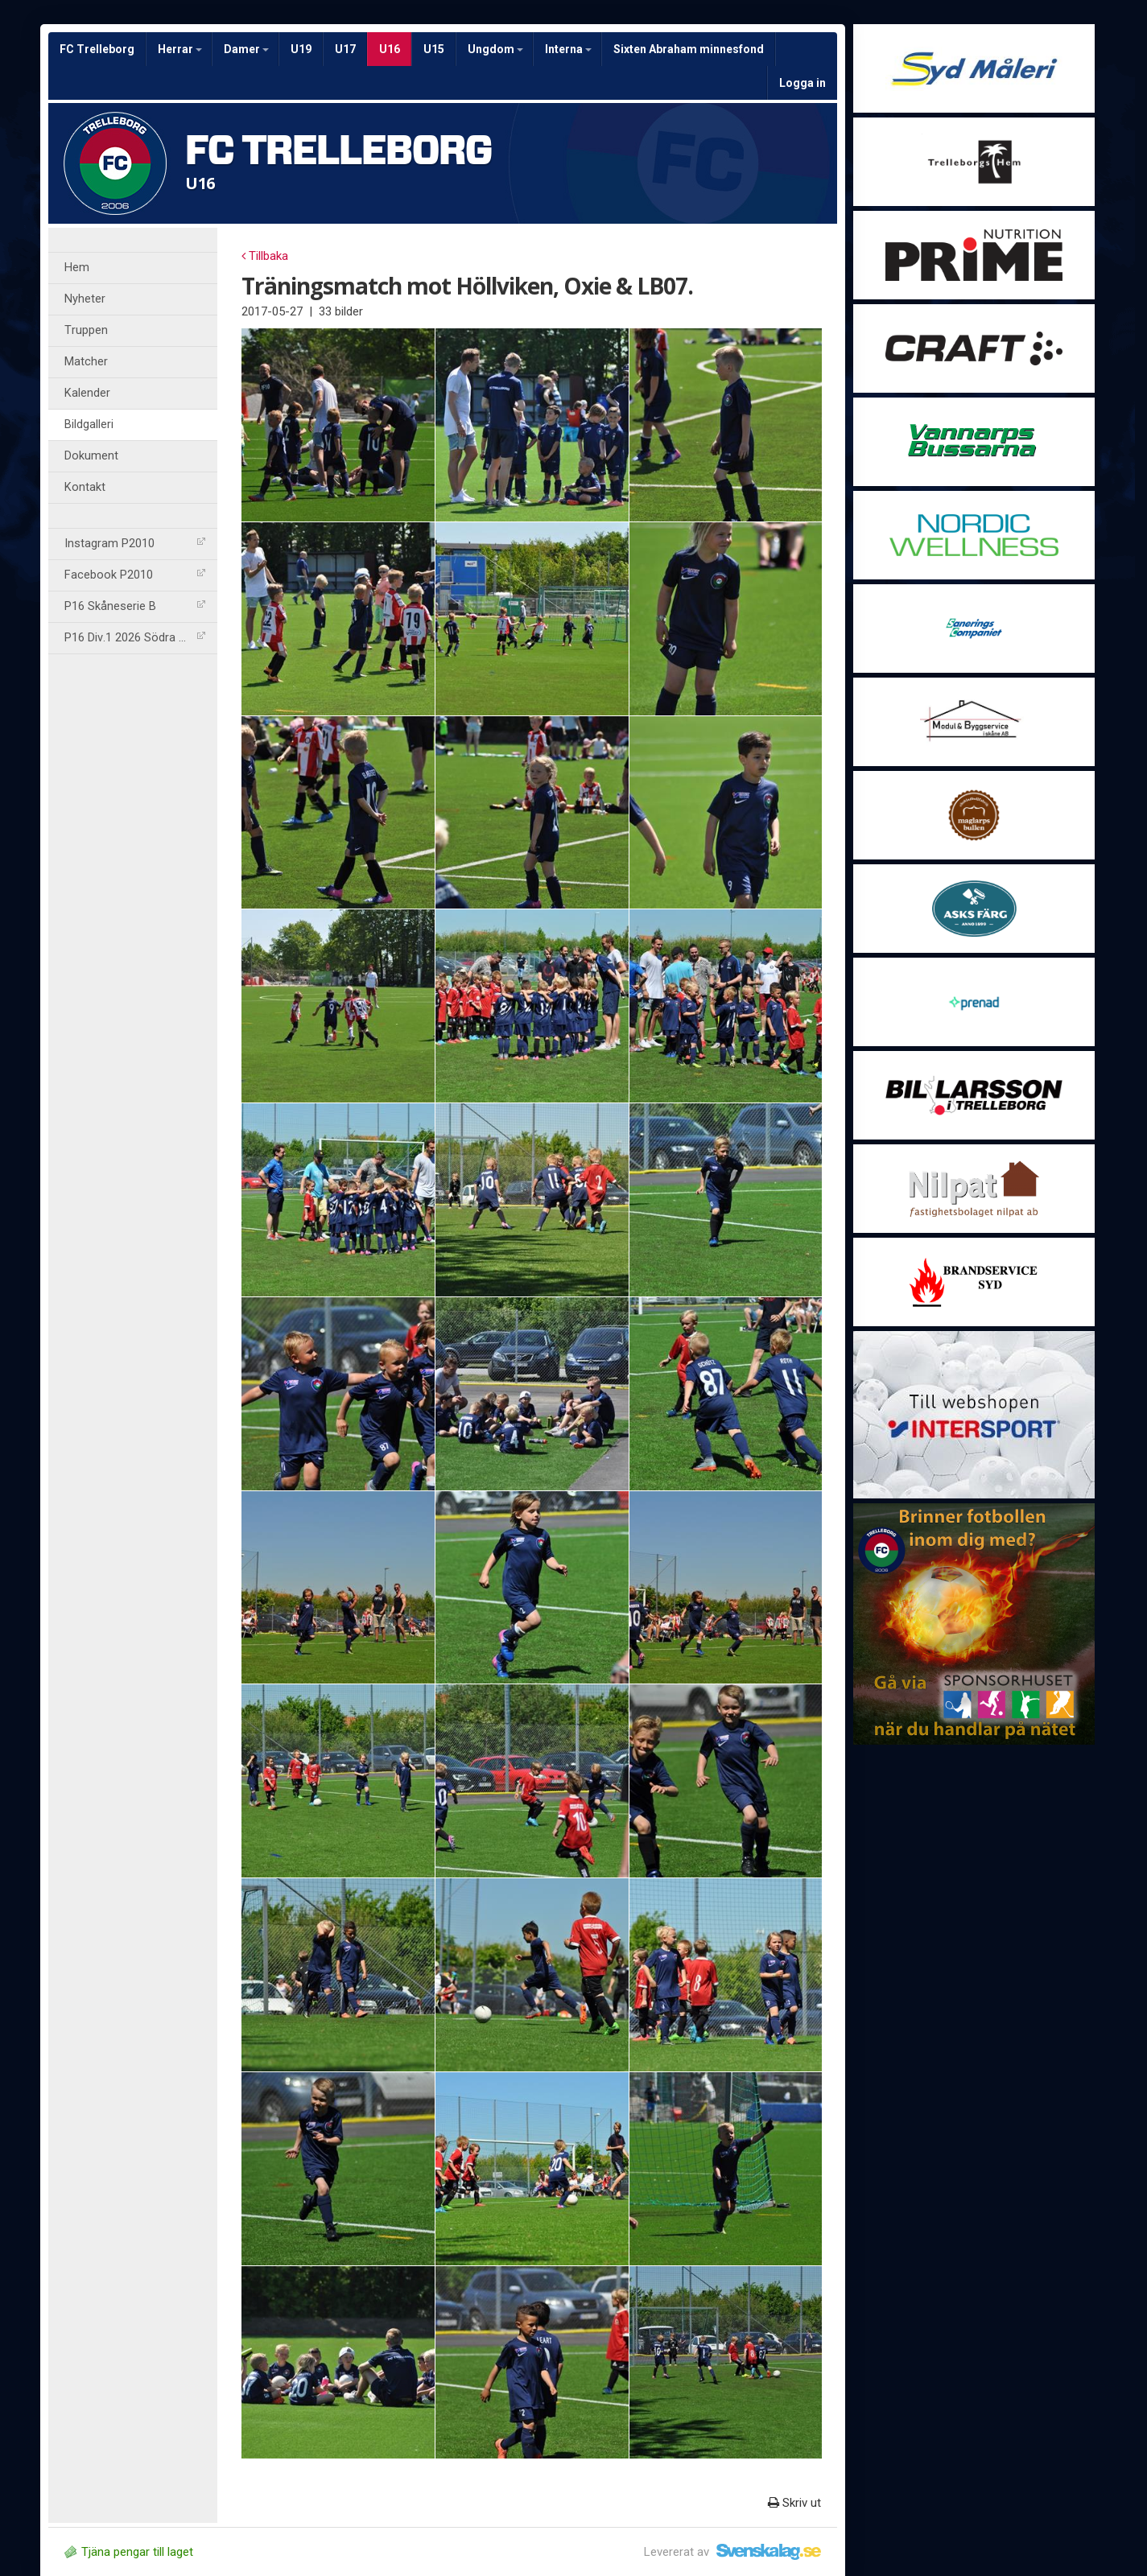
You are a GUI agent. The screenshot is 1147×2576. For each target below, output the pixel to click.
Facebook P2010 (134, 575)
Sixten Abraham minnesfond (688, 49)
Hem (76, 267)
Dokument (91, 456)
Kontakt (84, 487)
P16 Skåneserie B (134, 606)
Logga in (802, 82)
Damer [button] (246, 49)
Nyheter (84, 299)
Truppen (86, 330)
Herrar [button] (180, 49)
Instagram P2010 (134, 543)
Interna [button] (568, 49)
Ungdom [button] (495, 49)
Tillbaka (264, 256)
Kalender (87, 393)
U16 (389, 49)
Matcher (86, 362)
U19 (301, 49)
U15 (433, 49)
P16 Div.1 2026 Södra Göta (134, 638)
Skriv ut (794, 2503)
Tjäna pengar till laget (128, 2552)
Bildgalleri (88, 424)
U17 (345, 49)
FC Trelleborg (97, 49)
